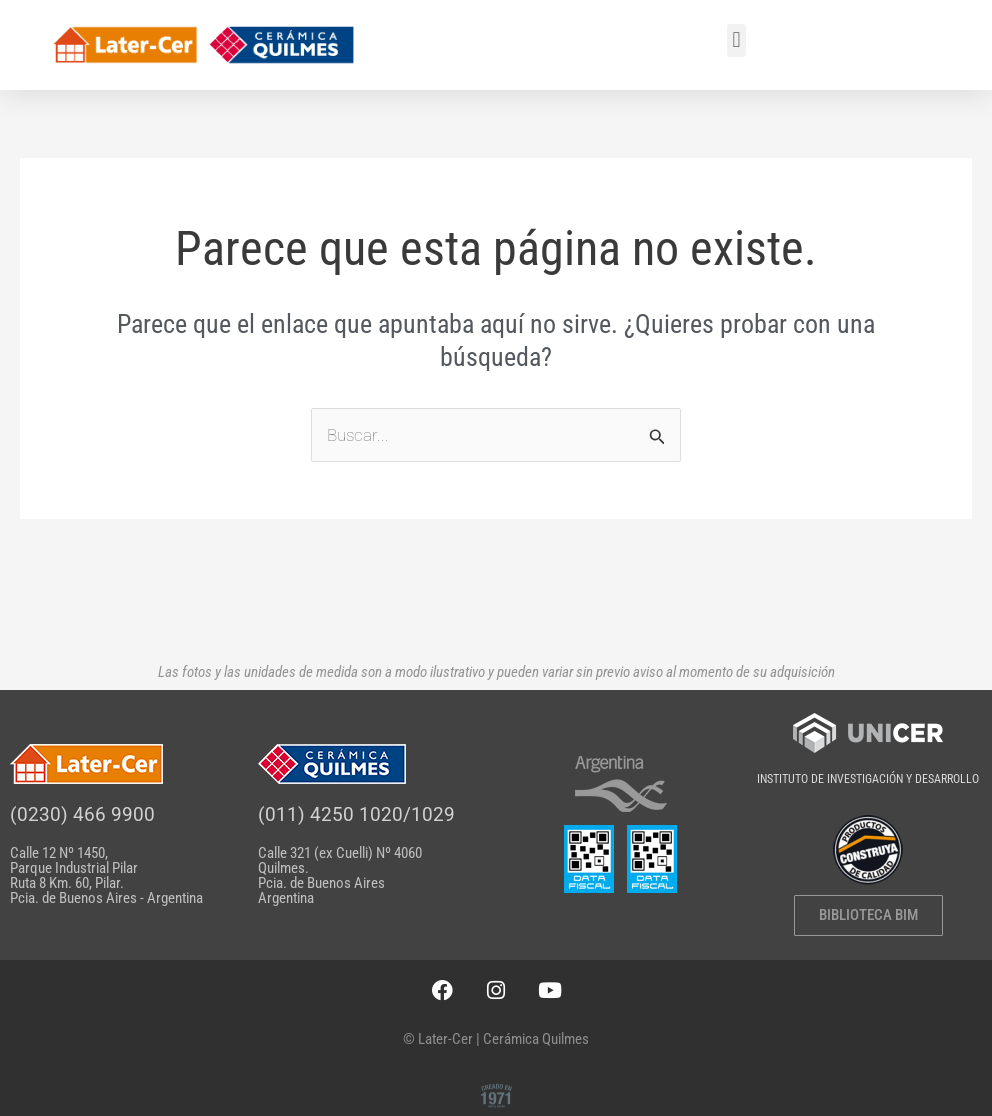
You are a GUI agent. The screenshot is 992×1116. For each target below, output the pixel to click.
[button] (736, 40)
